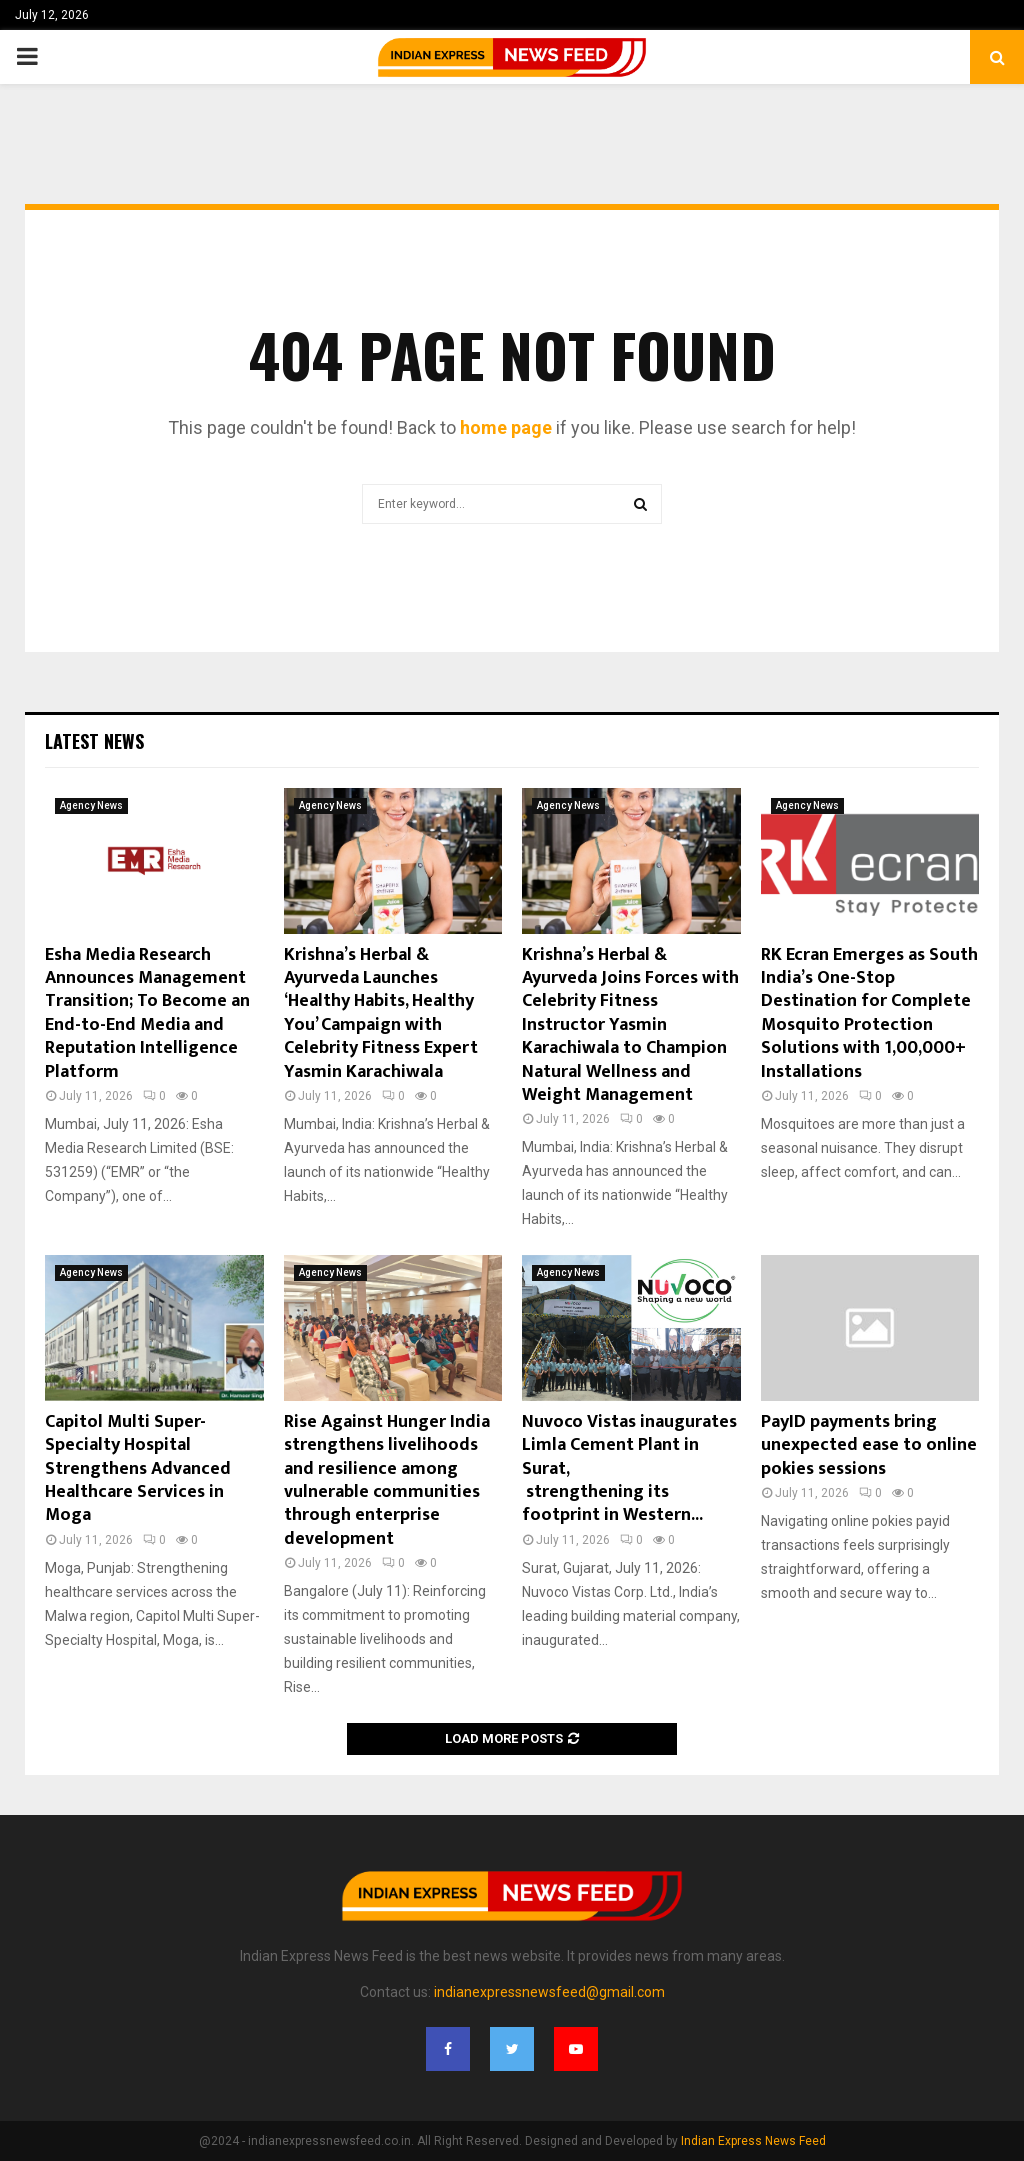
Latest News (94, 741)
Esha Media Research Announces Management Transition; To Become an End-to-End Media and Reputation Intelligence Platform (147, 1013)
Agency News (91, 805)
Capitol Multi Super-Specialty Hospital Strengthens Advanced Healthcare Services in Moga (138, 1469)
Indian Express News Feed (753, 2141)
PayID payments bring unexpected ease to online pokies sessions (869, 1445)
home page (506, 427)
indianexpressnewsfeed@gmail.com (549, 1992)
